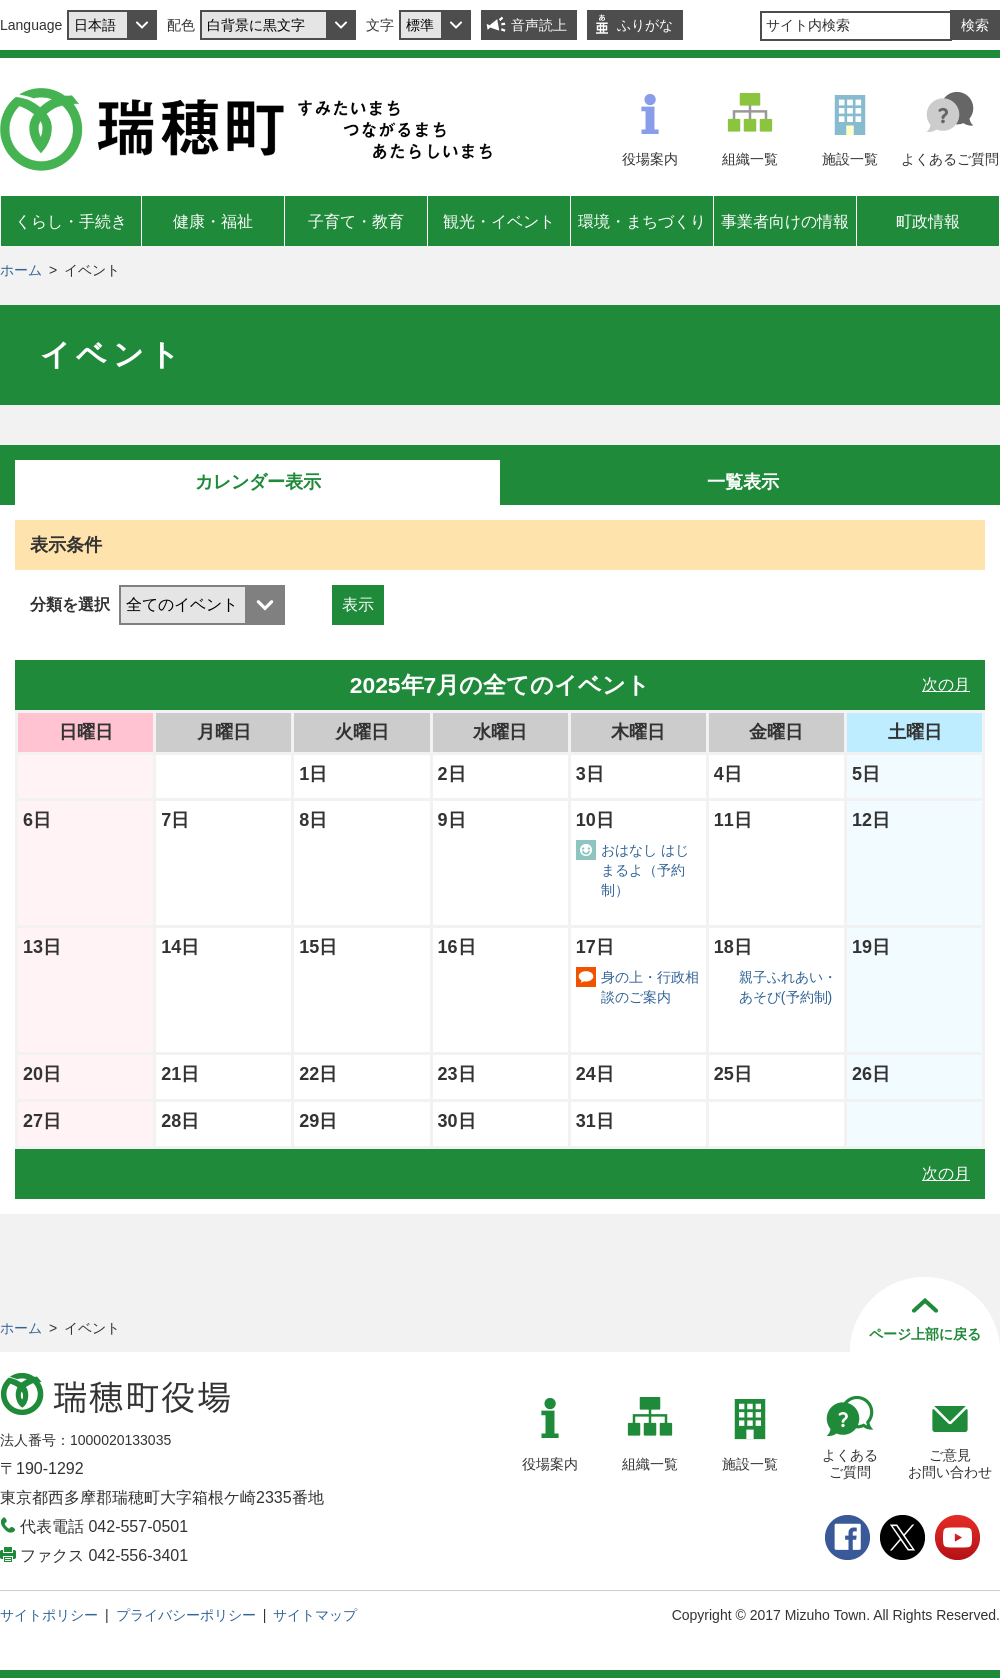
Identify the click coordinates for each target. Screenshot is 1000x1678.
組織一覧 (750, 159)
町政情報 (928, 221)
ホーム (21, 270)
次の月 (946, 684)
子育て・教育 (356, 221)
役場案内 (650, 159)
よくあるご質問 (950, 159)
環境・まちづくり (642, 221)
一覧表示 (743, 482)
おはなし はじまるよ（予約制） (645, 870)
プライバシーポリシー (186, 1615)
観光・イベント (499, 221)
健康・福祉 (213, 221)
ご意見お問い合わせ (950, 1463)
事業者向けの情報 (785, 221)
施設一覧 (850, 159)
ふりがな (645, 25)
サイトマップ (315, 1615)
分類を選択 (70, 604)
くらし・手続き (71, 221)
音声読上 (539, 25)
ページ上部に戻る (925, 1334)
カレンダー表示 (258, 482)
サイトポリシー (49, 1615)
